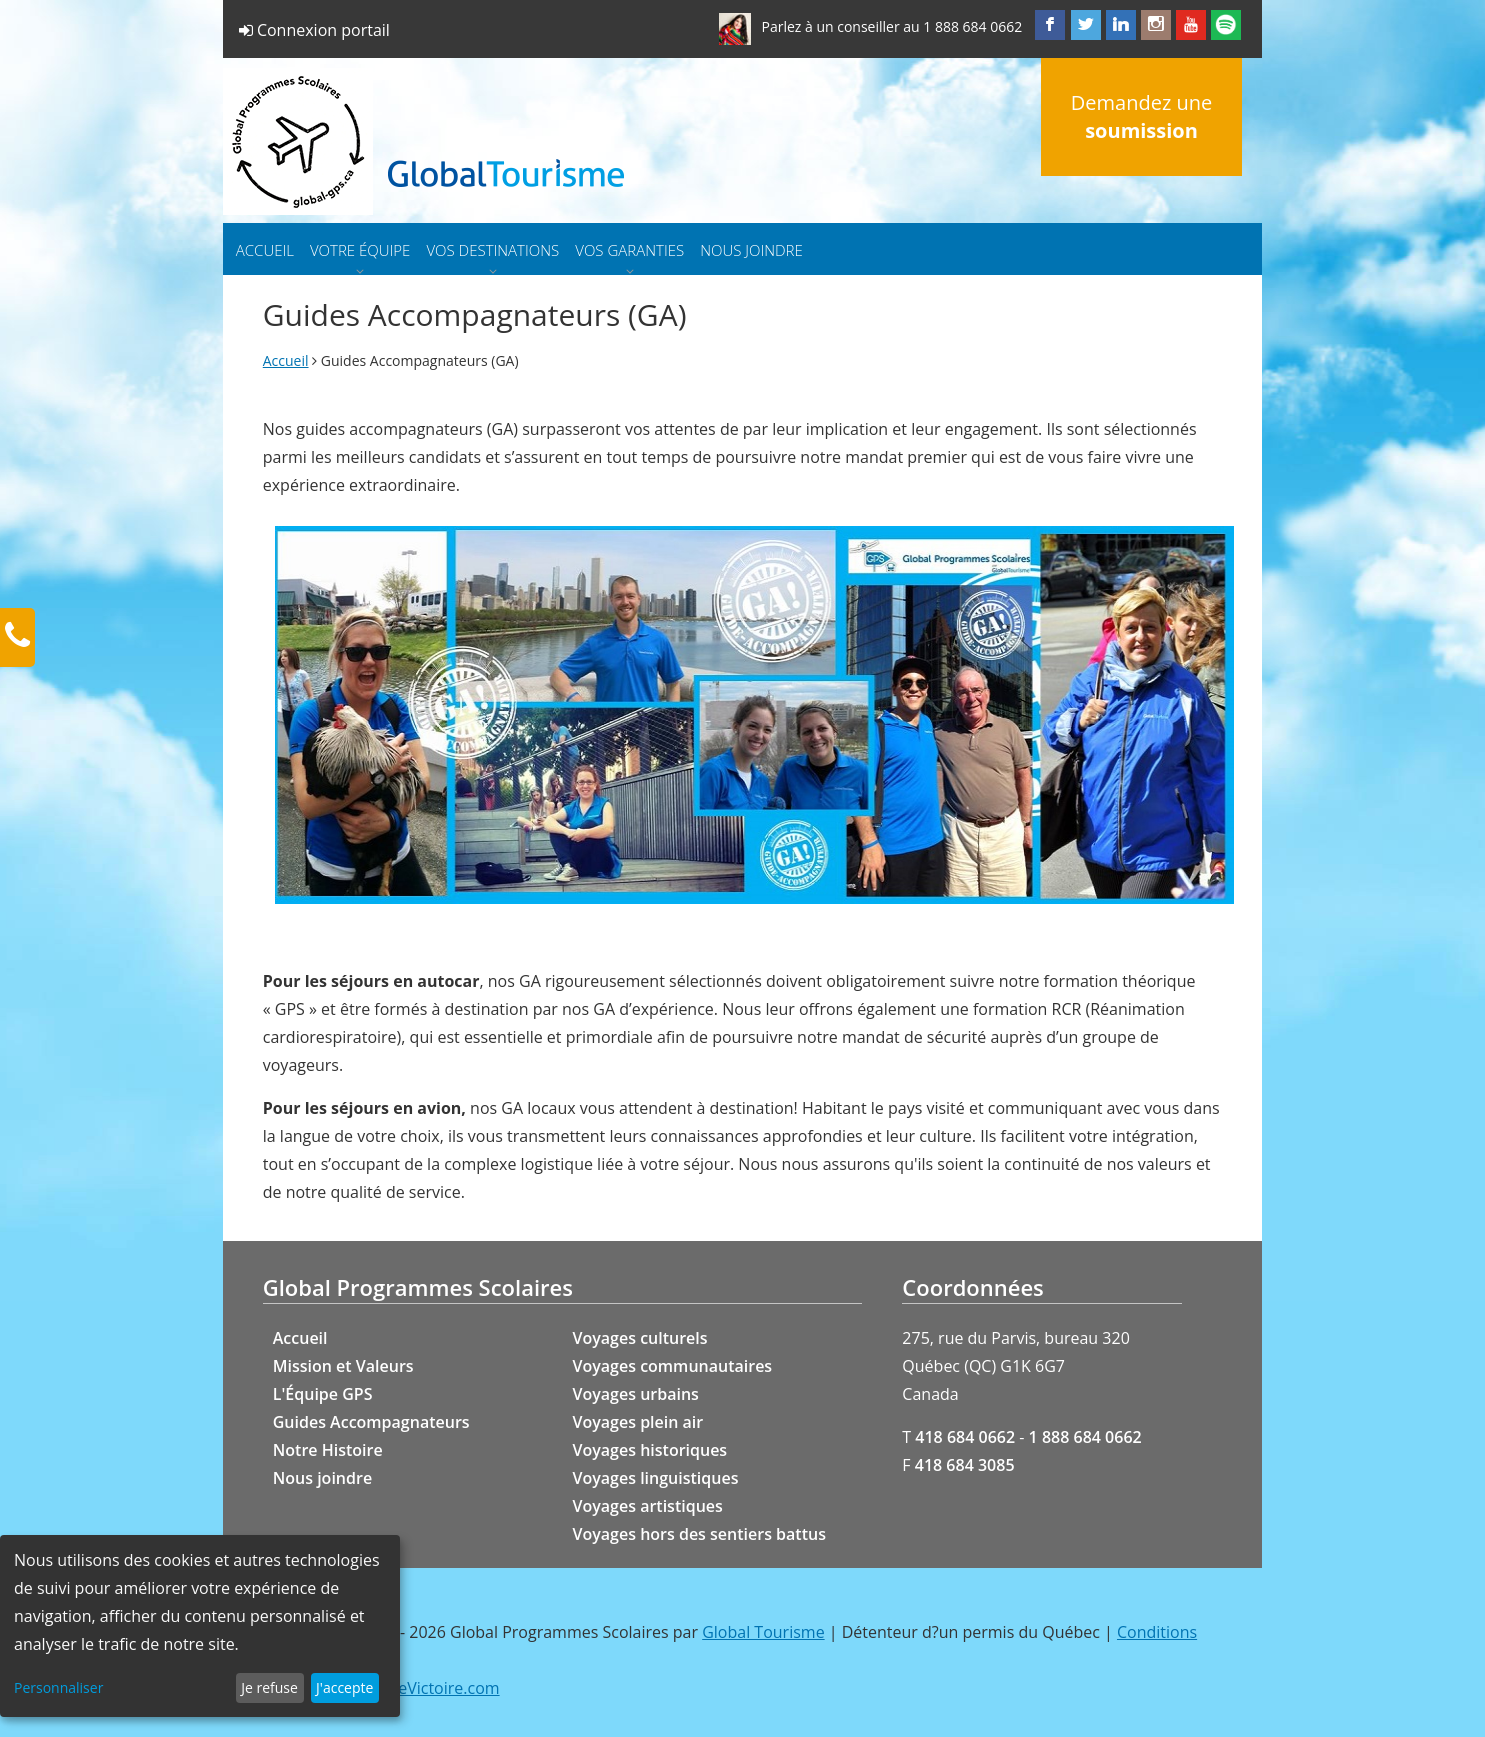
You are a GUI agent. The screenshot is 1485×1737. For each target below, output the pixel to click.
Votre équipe (360, 250)
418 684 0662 (965, 1437)
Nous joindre (751, 250)
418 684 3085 (965, 1465)
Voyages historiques (650, 1450)
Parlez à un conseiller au (840, 26)
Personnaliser (58, 1687)
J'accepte (344, 1687)
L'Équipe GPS (323, 1394)
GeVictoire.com (443, 1688)
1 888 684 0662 (972, 26)
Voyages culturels (640, 1338)
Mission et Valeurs (343, 1366)
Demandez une (1141, 116)
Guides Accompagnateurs (371, 1422)
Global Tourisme (763, 1632)
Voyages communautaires (673, 1366)
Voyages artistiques (648, 1506)
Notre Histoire (328, 1450)
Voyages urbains (636, 1394)
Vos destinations (492, 250)
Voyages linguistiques (656, 1478)
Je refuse (269, 1687)
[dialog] (200, 1626)
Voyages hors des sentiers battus (699, 1534)
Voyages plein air (638, 1422)
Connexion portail (314, 30)
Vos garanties (629, 250)
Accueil (265, 250)
